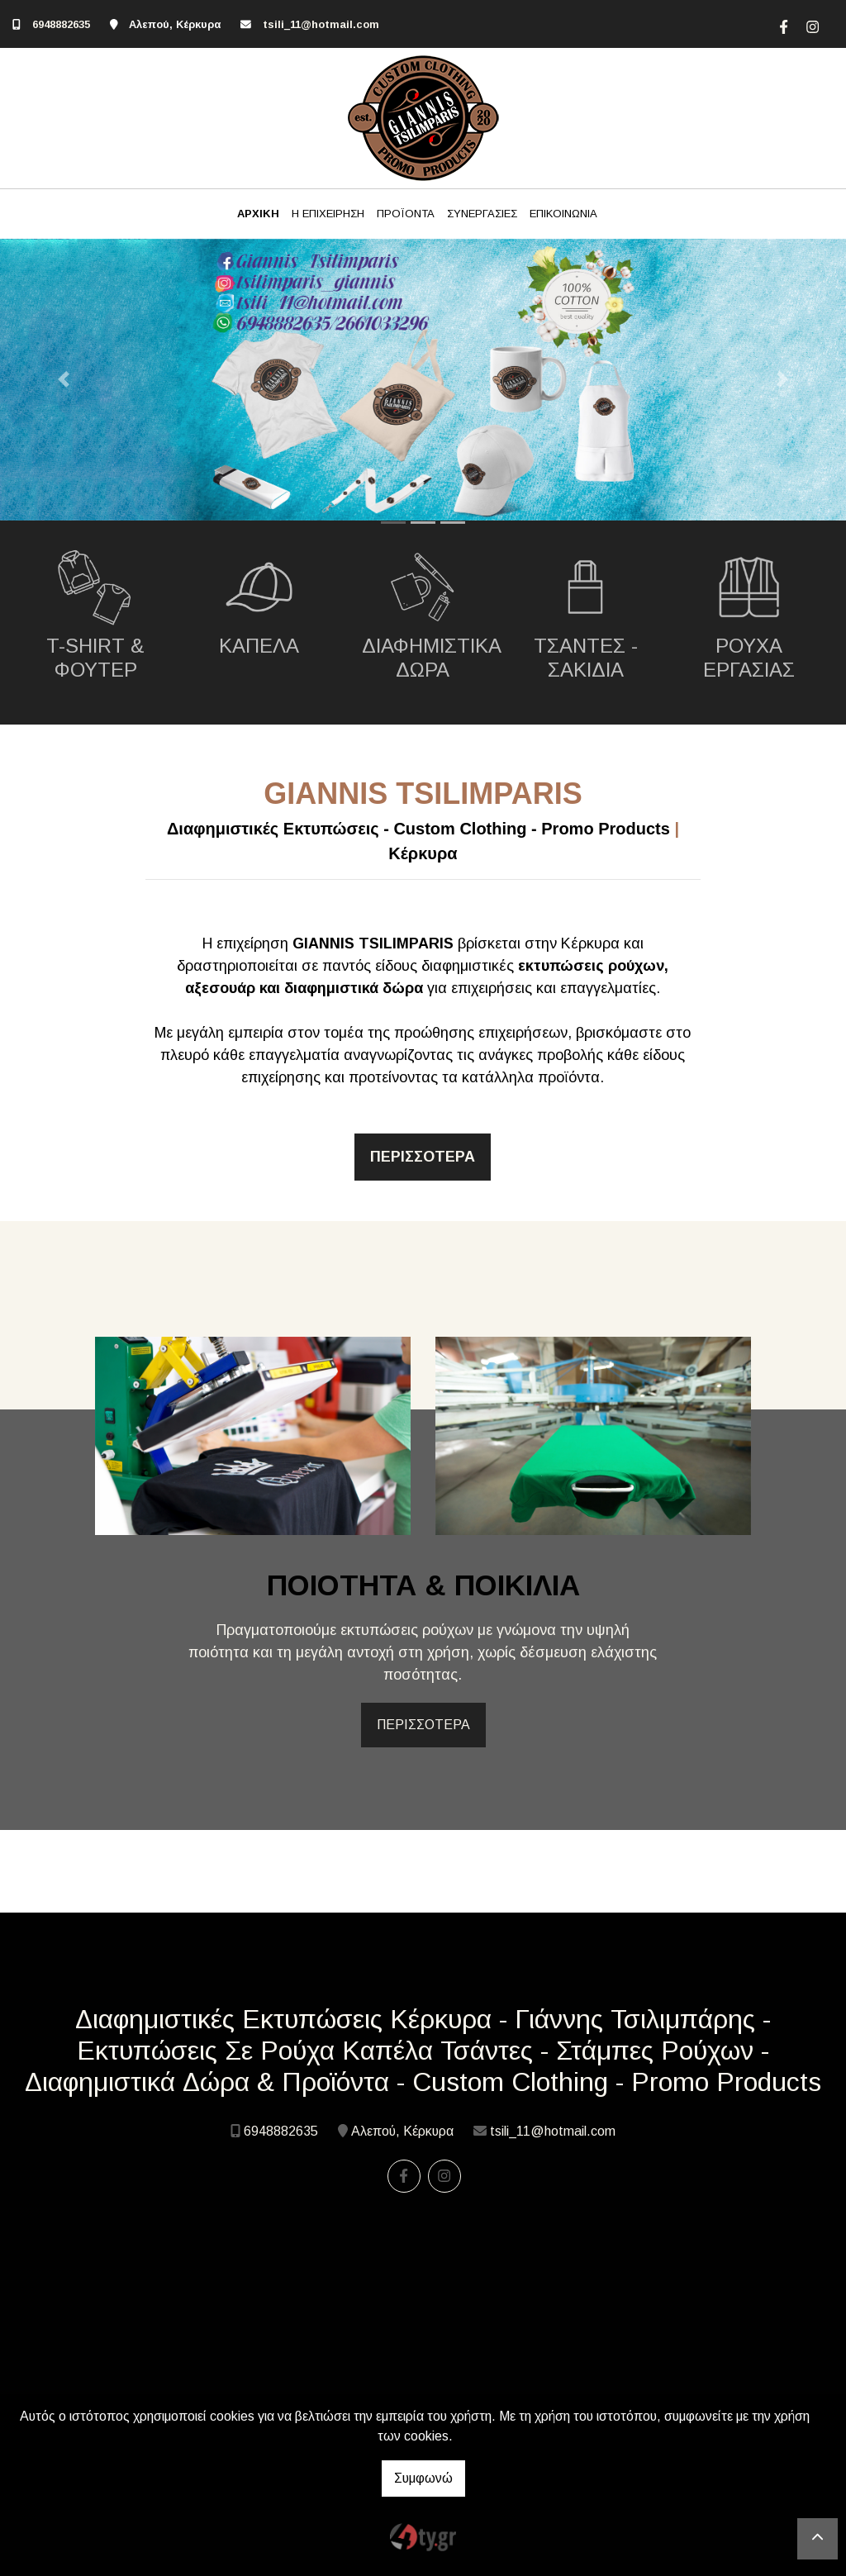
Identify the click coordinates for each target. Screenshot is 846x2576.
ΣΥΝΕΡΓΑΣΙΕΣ (482, 213)
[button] (63, 379)
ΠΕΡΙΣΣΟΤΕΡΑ (423, 1725)
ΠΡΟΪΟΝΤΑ (406, 213)
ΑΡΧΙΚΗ (258, 213)
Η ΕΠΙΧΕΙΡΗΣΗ (328, 213)
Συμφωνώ (423, 2478)
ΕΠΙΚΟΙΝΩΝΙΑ (563, 213)
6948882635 (61, 24)
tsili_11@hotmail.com (321, 24)
